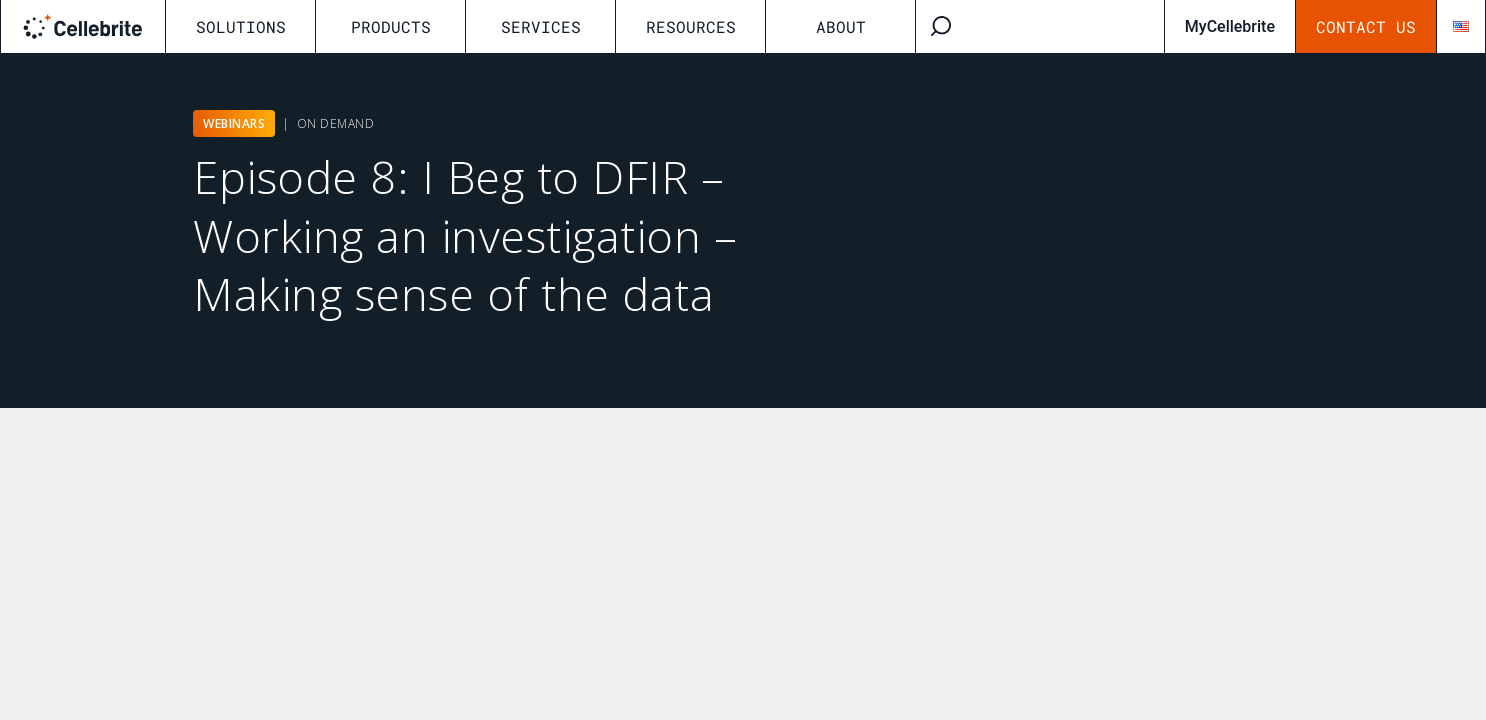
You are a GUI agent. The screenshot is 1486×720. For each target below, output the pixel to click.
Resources (691, 26)
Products (391, 26)
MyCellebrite (1230, 26)
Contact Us (1366, 26)
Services (541, 26)
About (841, 26)
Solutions (241, 26)
